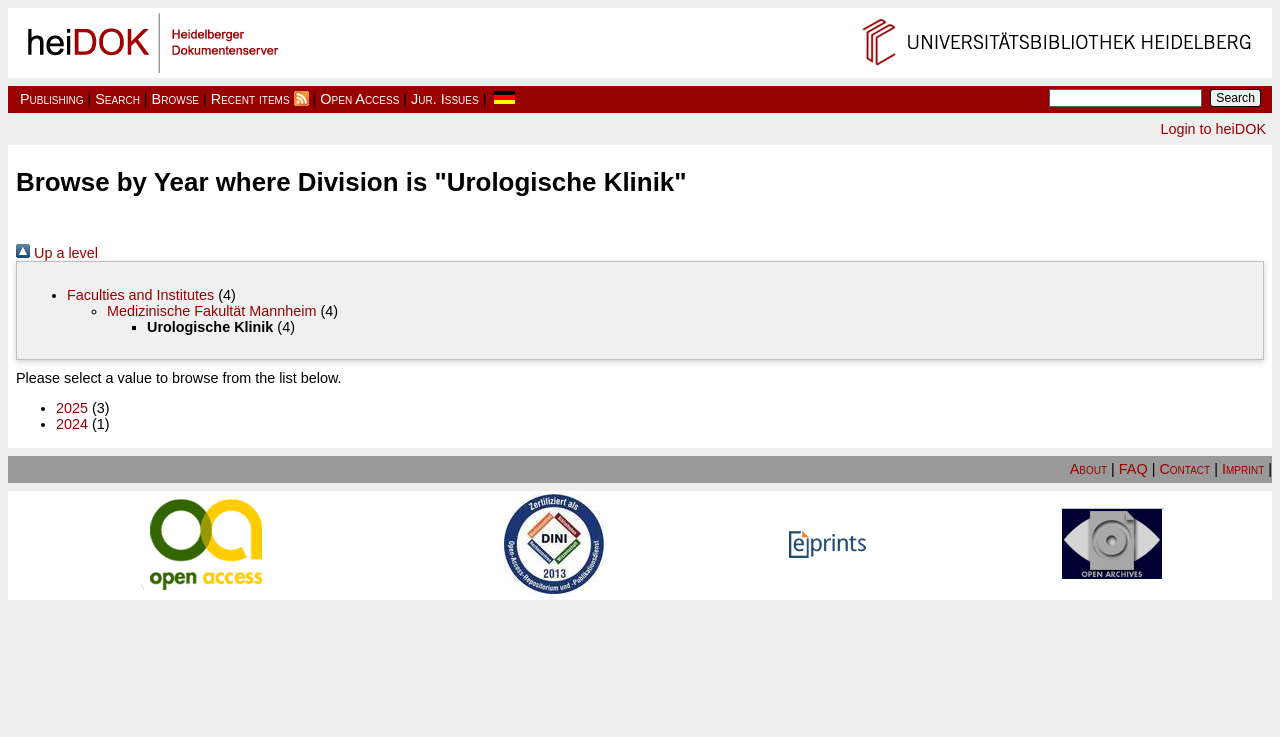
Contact (1184, 469)
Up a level (57, 253)
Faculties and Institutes (140, 295)
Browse (175, 99)
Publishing (52, 99)
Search (117, 99)
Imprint (1243, 469)
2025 (72, 408)
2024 (72, 424)
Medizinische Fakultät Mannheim (212, 311)
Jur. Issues (445, 99)
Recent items (250, 99)
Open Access (359, 99)
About (1088, 469)
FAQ (1133, 469)
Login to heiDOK (1213, 129)
